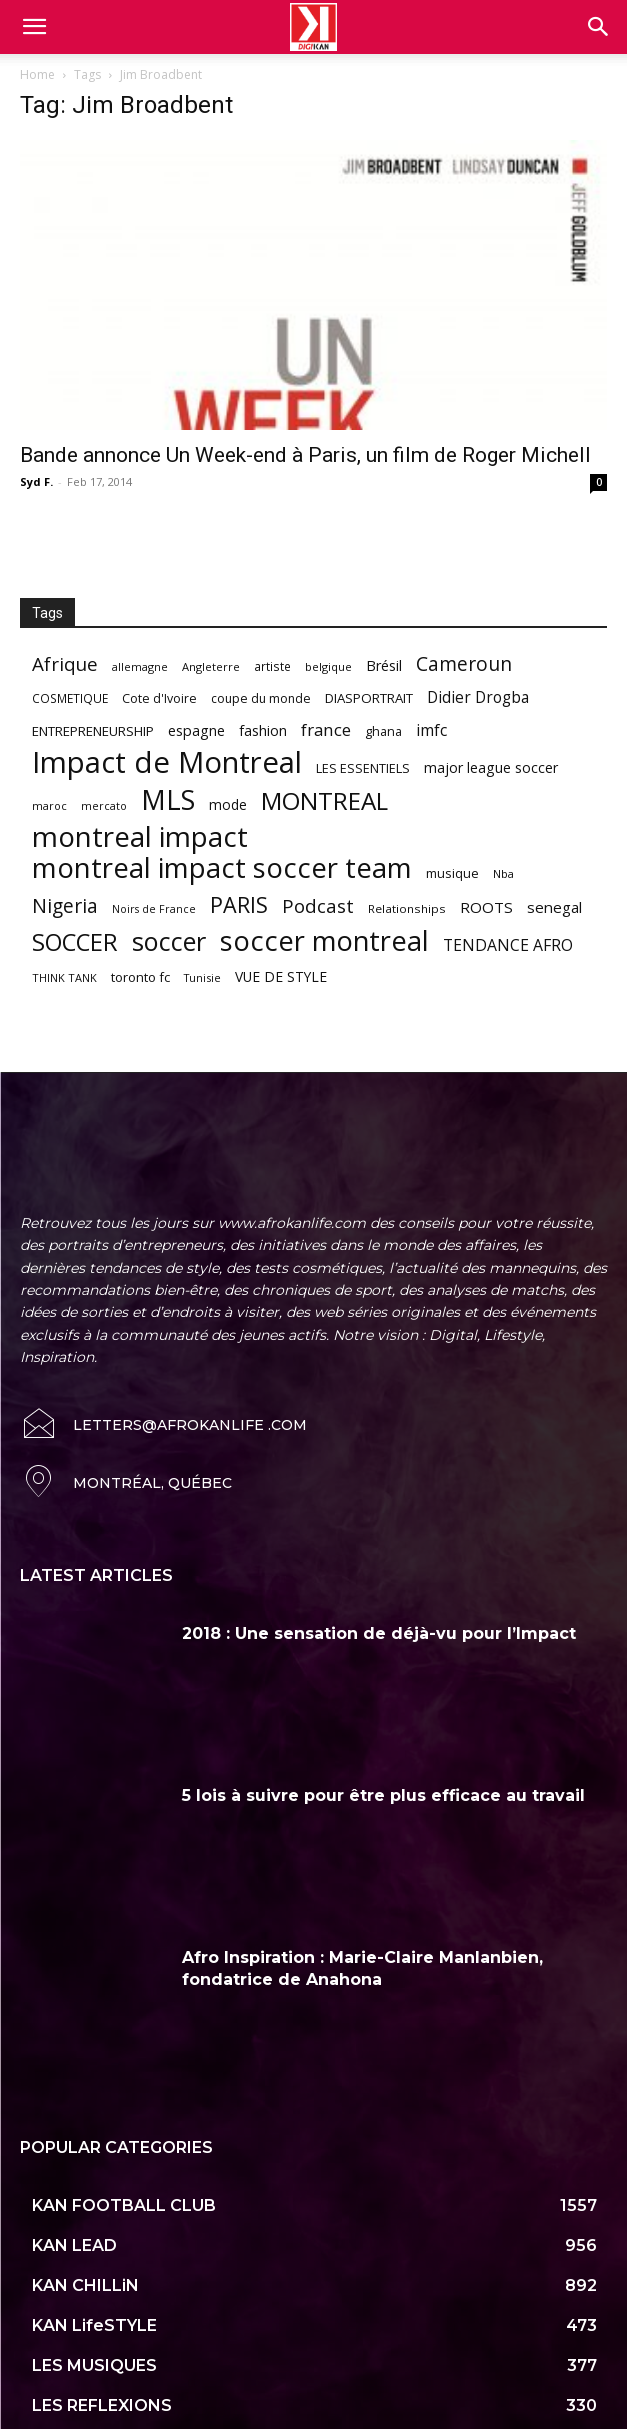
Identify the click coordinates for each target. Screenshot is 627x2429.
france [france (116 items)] (326, 729)
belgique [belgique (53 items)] (328, 666)
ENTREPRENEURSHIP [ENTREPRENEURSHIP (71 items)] (93, 731)
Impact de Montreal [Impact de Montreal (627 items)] (167, 762)
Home (37, 74)
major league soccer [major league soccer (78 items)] (491, 767)
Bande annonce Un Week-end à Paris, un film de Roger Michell (305, 455)
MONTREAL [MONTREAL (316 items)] (324, 800)
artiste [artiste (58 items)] (272, 666)
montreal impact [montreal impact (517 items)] (140, 836)
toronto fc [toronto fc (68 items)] (140, 977)
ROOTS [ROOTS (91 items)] (486, 907)
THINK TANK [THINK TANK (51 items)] (64, 977)
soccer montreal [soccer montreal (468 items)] (324, 940)
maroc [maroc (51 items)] (49, 805)
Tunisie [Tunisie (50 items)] (202, 977)
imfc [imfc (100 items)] (431, 730)
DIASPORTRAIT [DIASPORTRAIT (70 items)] (369, 698)
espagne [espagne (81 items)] (196, 730)
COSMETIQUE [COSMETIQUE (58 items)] (70, 698)
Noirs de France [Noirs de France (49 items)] (154, 909)
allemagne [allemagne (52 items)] (140, 666)
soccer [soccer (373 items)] (169, 941)
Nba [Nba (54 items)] (503, 873)
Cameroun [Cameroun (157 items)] (464, 664)
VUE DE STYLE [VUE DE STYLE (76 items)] (281, 976)
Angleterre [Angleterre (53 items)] (211, 666)
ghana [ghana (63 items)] (383, 731)
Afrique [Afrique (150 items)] (65, 664)
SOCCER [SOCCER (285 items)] (75, 942)
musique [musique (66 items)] (452, 873)
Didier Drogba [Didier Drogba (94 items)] (478, 697)
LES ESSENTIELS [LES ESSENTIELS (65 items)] (363, 768)
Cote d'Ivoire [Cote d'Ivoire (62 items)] (159, 698)
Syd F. (36, 481)
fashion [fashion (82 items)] (263, 730)
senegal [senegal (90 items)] (554, 907)
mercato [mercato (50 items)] (104, 805)
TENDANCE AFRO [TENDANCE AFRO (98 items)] (508, 945)
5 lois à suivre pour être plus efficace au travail (383, 1795)
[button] (599, 27)
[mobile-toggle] (34, 27)
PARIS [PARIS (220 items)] (239, 904)
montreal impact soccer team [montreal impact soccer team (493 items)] (222, 867)
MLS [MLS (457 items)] (168, 799)
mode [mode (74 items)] (228, 804)
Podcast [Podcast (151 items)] (318, 906)
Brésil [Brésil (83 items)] (384, 665)
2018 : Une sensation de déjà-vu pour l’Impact (379, 1633)
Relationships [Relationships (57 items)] (407, 908)
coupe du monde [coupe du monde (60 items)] (261, 698)
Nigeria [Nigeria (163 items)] (65, 905)
